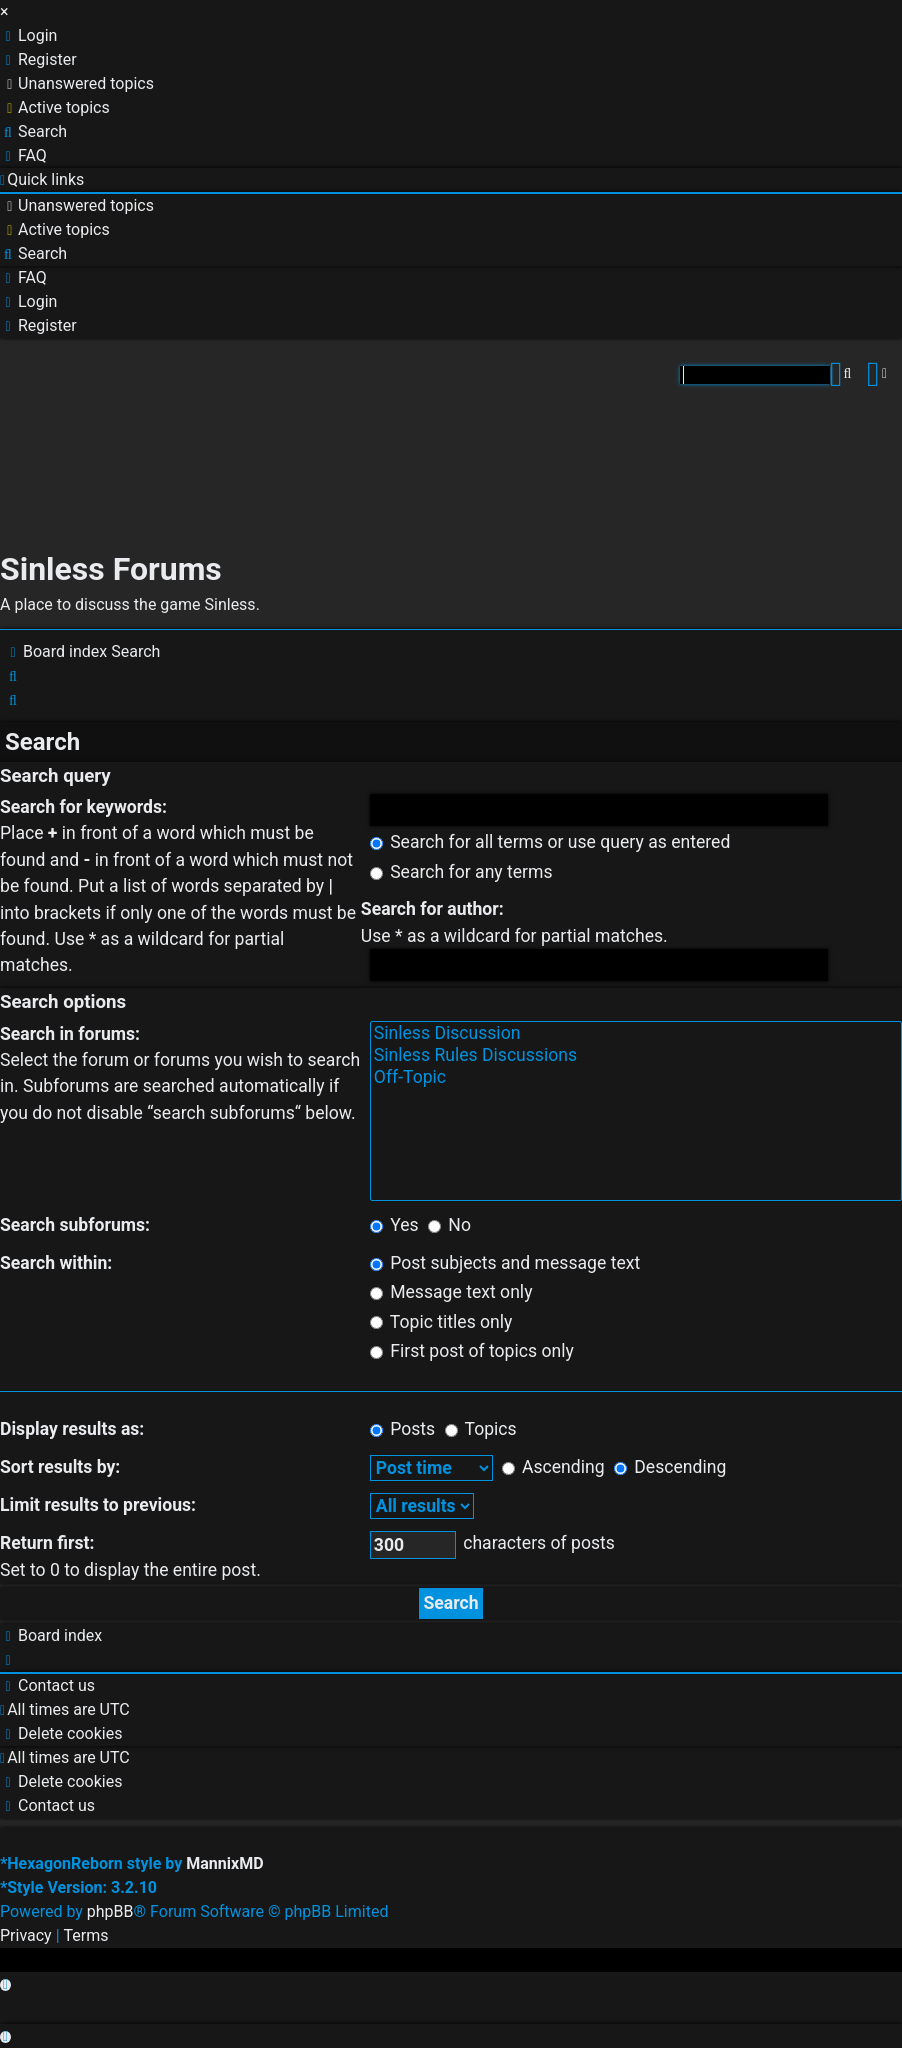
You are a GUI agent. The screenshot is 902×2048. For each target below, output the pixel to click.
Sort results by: (60, 1467)
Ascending (553, 1467)
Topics (481, 1429)
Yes (394, 1225)
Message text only (451, 1292)
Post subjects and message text (505, 1263)
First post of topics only (472, 1351)
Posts (402, 1429)
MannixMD (224, 1863)
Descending (670, 1467)
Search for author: (432, 909)
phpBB (110, 1911)
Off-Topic (636, 1078)
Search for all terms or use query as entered (550, 842)
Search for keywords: (83, 807)
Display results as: (72, 1429)
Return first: (47, 1543)
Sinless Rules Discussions (636, 1056)
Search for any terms (461, 872)
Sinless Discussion (636, 1034)
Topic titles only (441, 1322)
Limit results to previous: (98, 1505)
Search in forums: (70, 1034)
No (449, 1225)
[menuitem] (28, 36)
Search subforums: (75, 1225)
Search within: (56, 1263)
